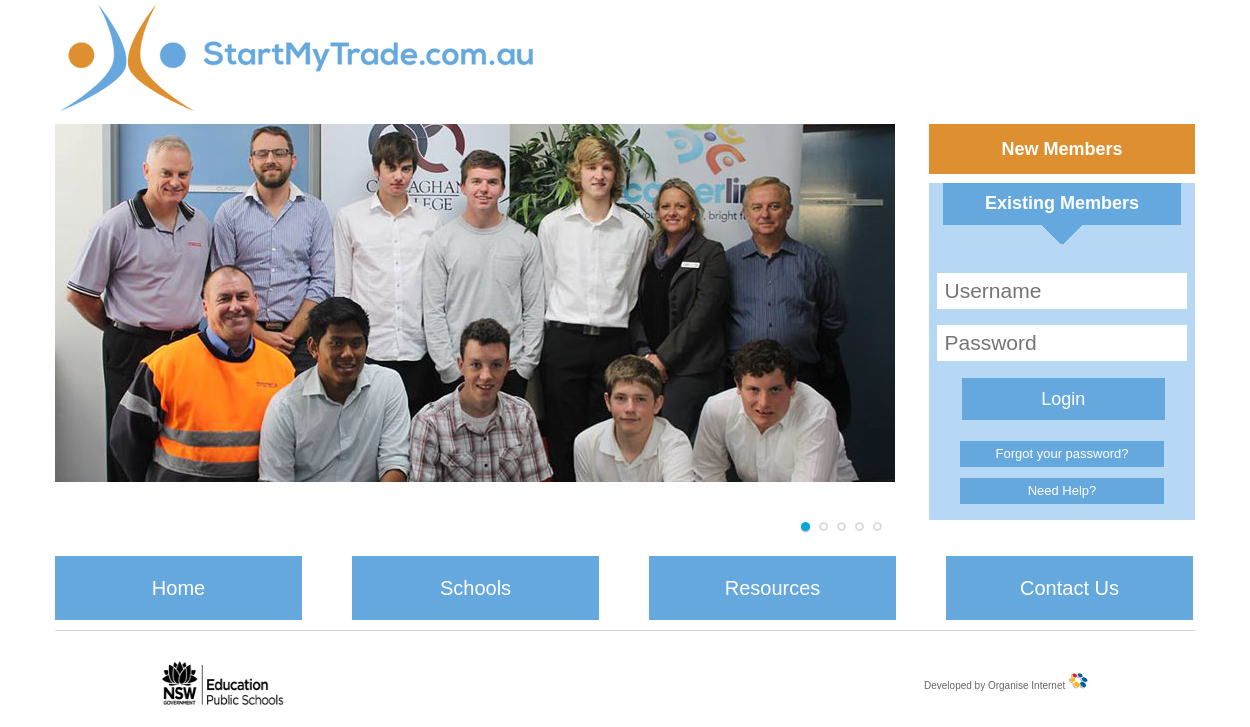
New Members (1061, 149)
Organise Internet (1026, 685)
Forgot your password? (1062, 453)
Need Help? (1062, 490)
